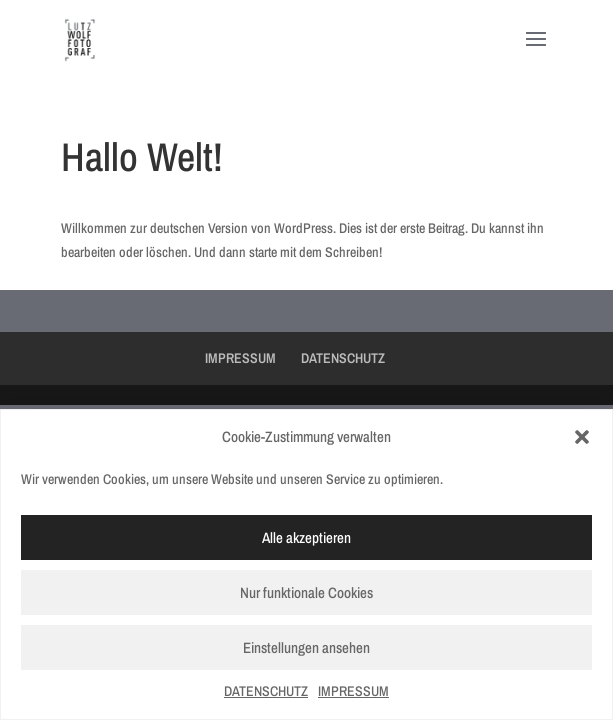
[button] (582, 437)
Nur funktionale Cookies (306, 592)
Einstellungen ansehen (306, 647)
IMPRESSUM (353, 691)
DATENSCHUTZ (266, 691)
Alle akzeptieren (306, 537)
